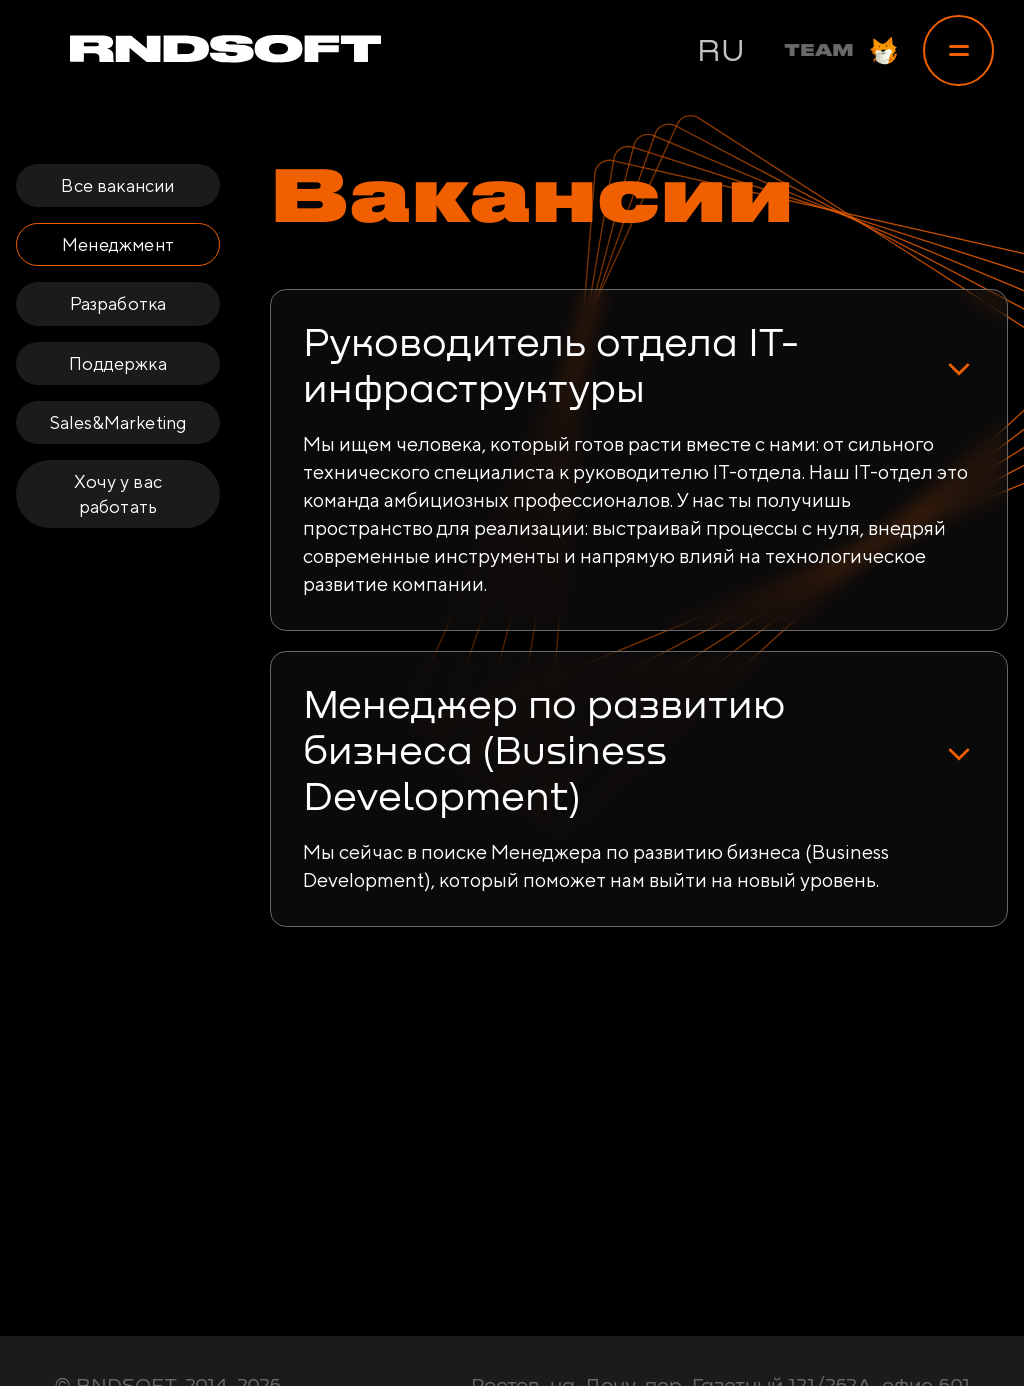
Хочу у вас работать (118, 494)
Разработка (118, 303)
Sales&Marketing (118, 422)
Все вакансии (117, 185)
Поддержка (118, 363)
